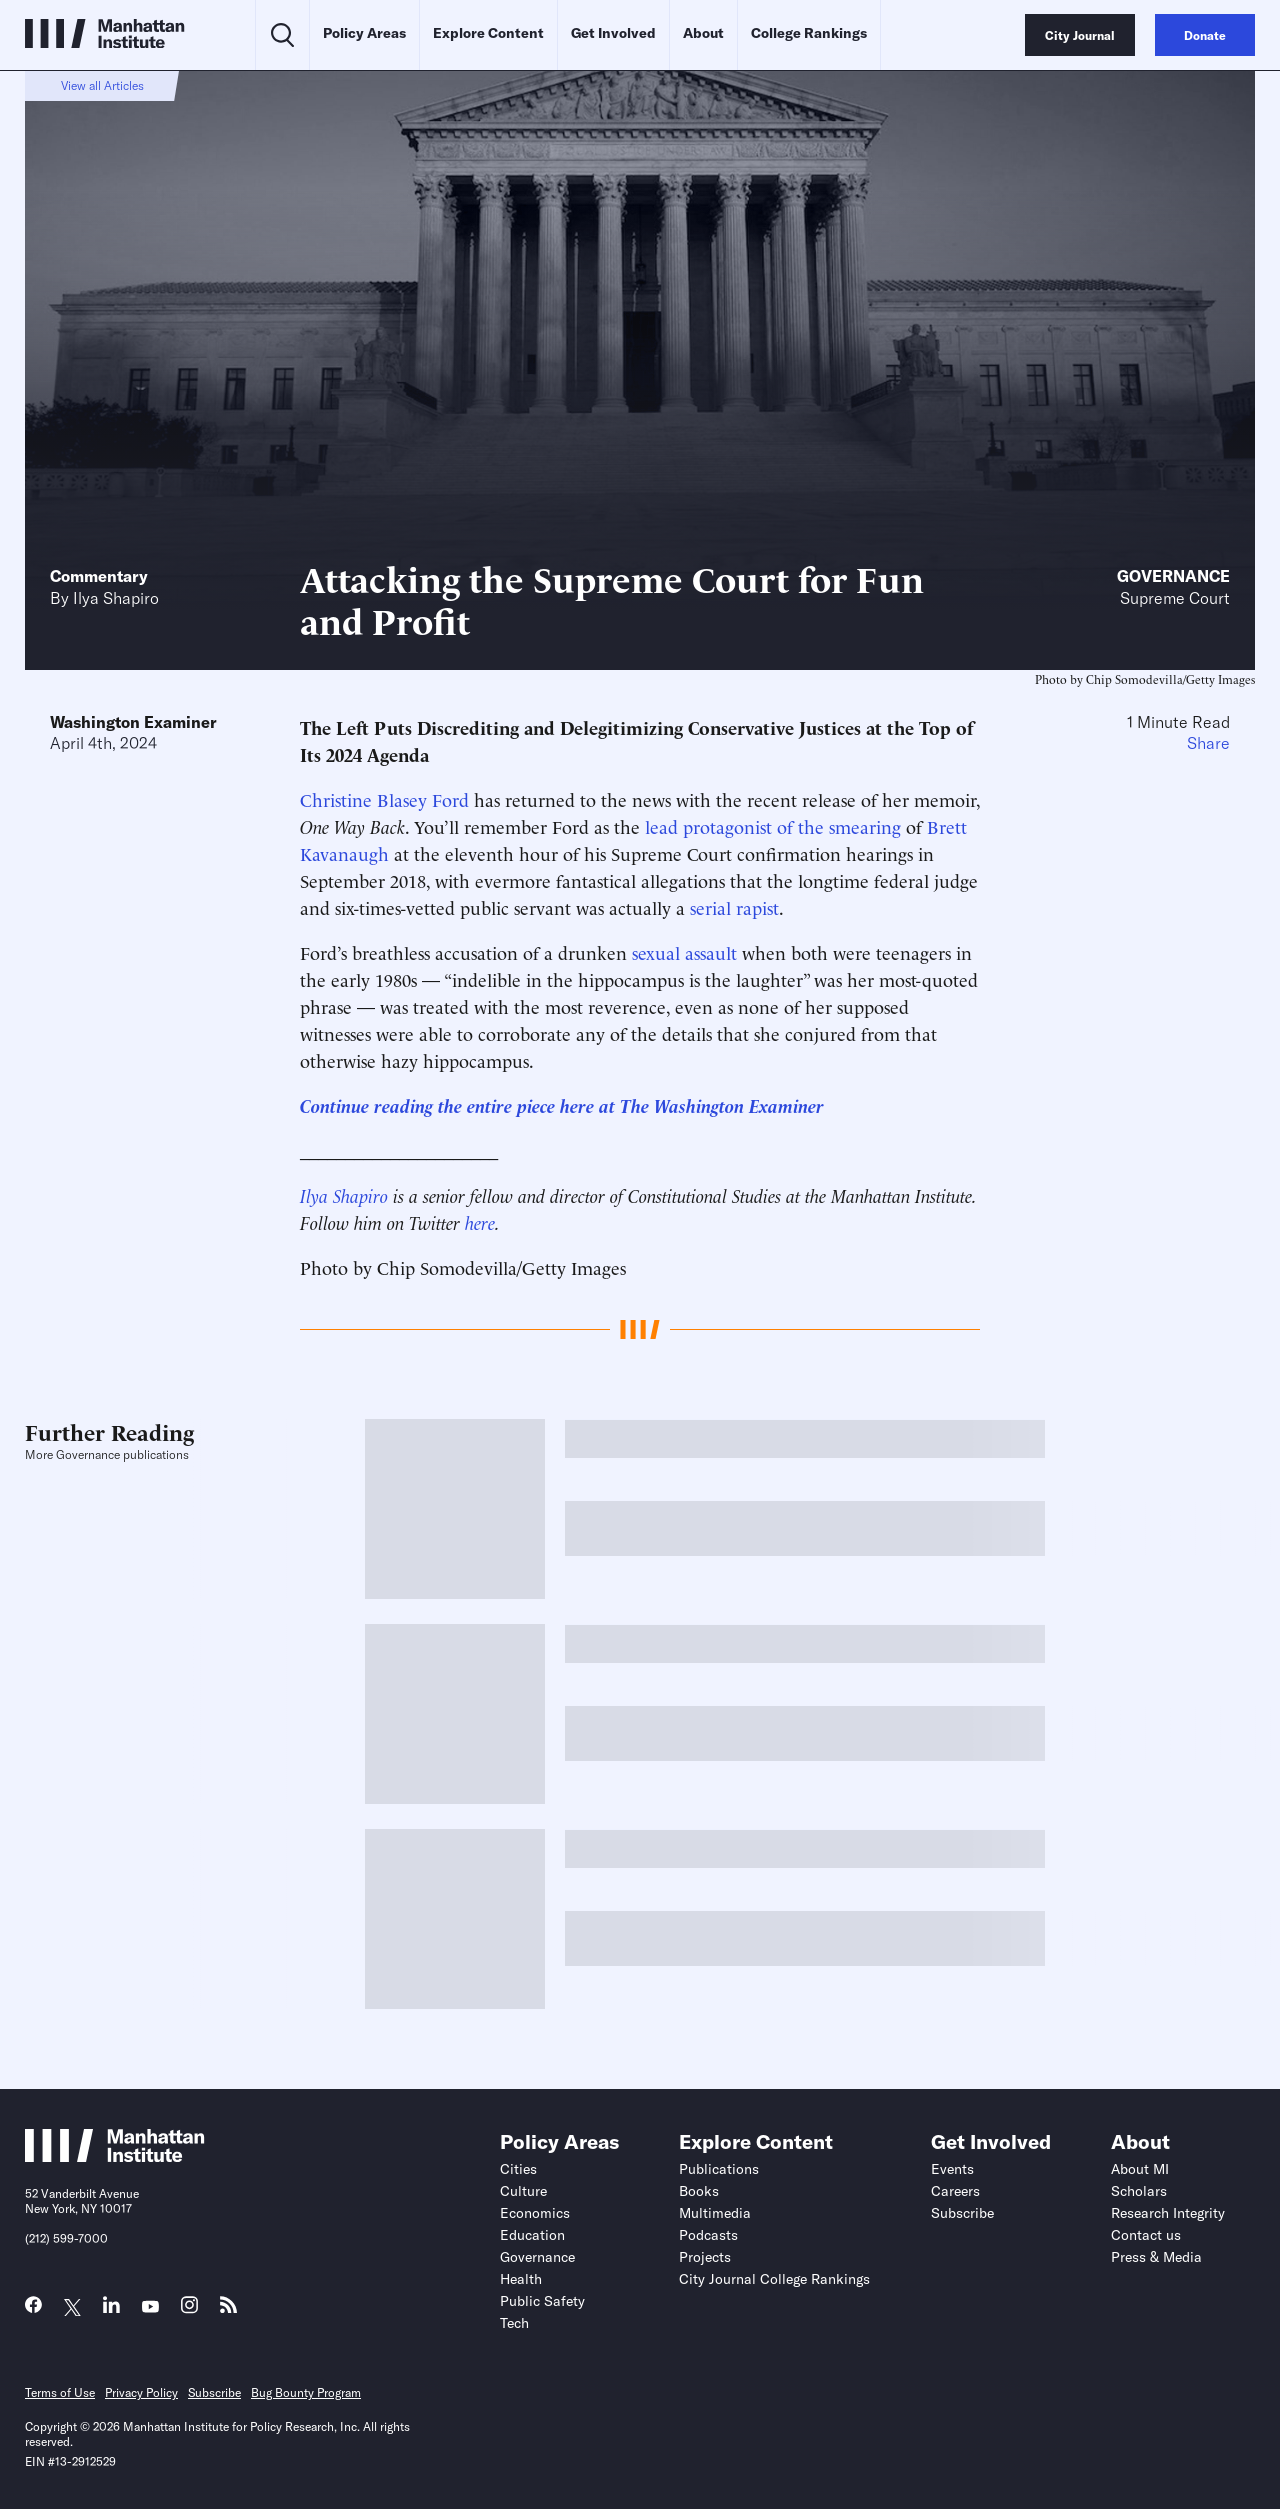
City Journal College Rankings (774, 2279)
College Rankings (809, 33)
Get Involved (613, 33)
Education (532, 2235)
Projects (705, 2257)
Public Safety (542, 2301)
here (480, 1221)
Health (521, 2279)
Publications (719, 2169)
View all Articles (102, 85)
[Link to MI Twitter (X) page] (72, 2307)
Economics (535, 2213)
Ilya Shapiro (116, 598)
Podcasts (708, 2235)
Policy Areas (364, 33)
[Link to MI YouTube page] (150, 2307)
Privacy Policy (141, 2392)
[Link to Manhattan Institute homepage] (115, 2156)
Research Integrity (1168, 2213)
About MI (1140, 2169)
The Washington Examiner (722, 1104)
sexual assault (684, 951)
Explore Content (488, 33)
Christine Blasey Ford (384, 798)
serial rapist (734, 906)
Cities (518, 2169)
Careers (955, 2191)
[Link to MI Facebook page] (33, 2309)
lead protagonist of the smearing (773, 825)
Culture (523, 2191)
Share (1208, 743)
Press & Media (1156, 2257)
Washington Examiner (133, 722)
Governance (1173, 576)
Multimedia (715, 2213)
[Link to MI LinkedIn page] (111, 2309)
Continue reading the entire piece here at (460, 1104)
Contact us (1146, 2235)
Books (699, 2191)
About (703, 33)
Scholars (1139, 2191)
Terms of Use (60, 2392)
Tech (514, 2323)
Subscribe (962, 2213)
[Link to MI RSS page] (228, 2309)
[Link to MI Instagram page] (189, 2310)
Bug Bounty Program (306, 2392)
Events (952, 2169)
